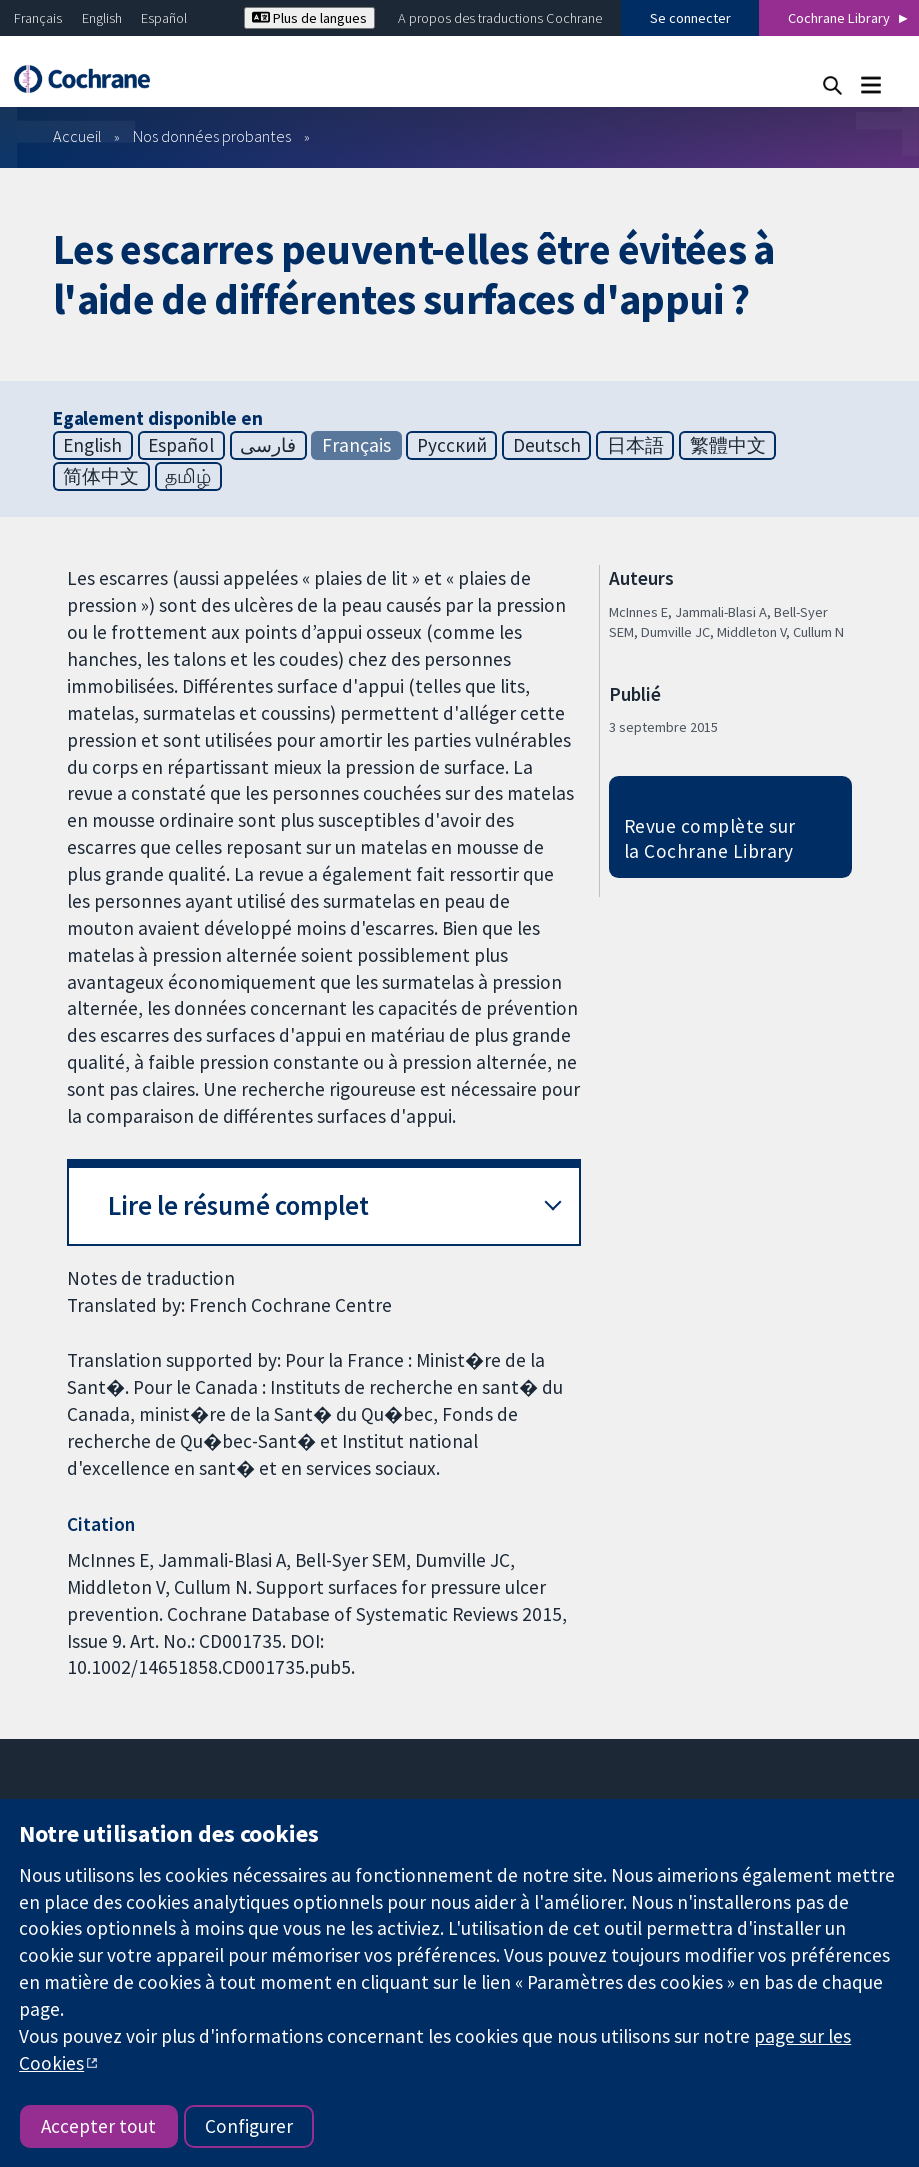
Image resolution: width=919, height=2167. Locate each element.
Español (164, 18)
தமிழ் (188, 476)
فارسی (268, 445)
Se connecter (690, 18)
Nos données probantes (212, 136)
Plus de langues (309, 18)
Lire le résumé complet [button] (238, 1205)
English (102, 18)
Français (38, 18)
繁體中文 (728, 445)
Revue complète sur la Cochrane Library (710, 838)
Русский (452, 445)
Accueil (77, 136)
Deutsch (547, 445)
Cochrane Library (839, 18)
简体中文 (101, 476)
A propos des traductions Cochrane (500, 18)
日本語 (635, 445)
